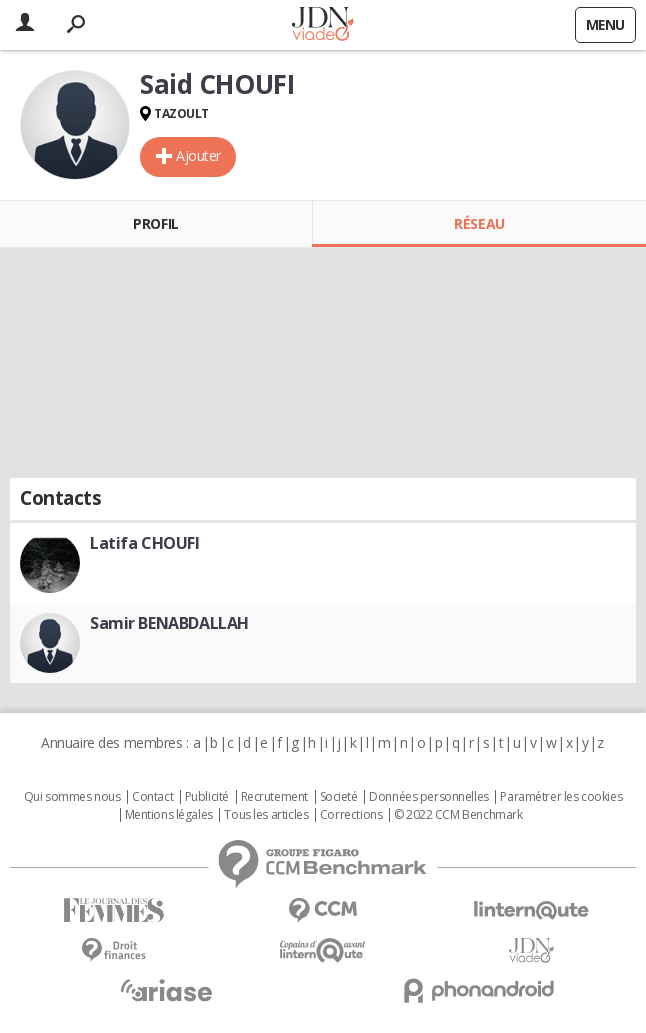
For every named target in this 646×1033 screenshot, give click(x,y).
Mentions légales (169, 815)
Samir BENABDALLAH (169, 623)
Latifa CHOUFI (145, 543)
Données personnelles (429, 797)
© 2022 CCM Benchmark (458, 815)
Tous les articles (266, 815)
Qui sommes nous (72, 797)
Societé (339, 797)
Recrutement (274, 797)
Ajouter (198, 155)
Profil (155, 223)
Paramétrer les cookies (561, 797)
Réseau (479, 223)
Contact (152, 797)
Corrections (351, 815)
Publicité (207, 797)
